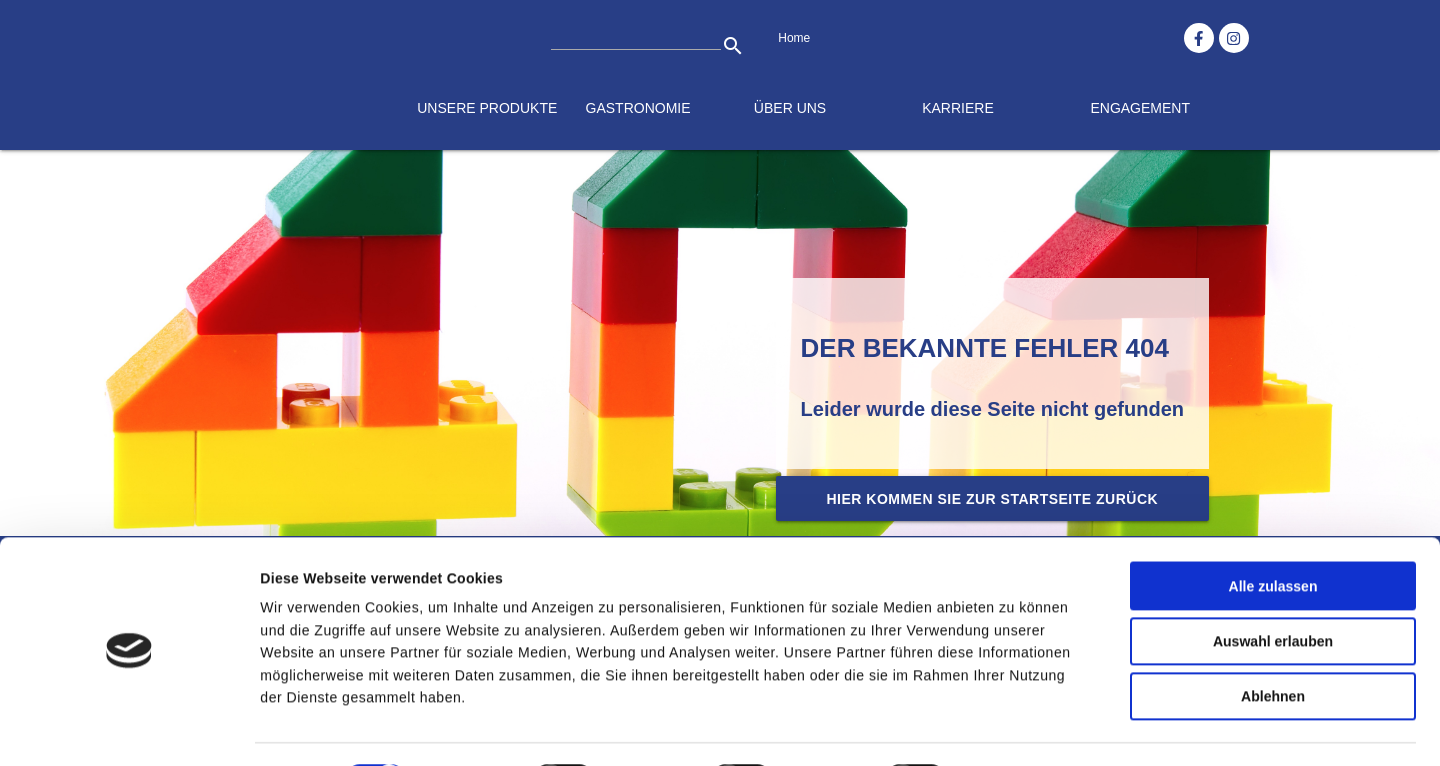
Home (794, 38)
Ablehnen (1273, 643)
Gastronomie (638, 108)
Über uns (790, 108)
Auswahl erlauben (1273, 587)
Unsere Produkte (487, 108)
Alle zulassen (1272, 532)
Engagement (1140, 108)
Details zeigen (1026, 728)
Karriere (958, 108)
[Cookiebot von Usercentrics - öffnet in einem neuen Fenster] (129, 728)
